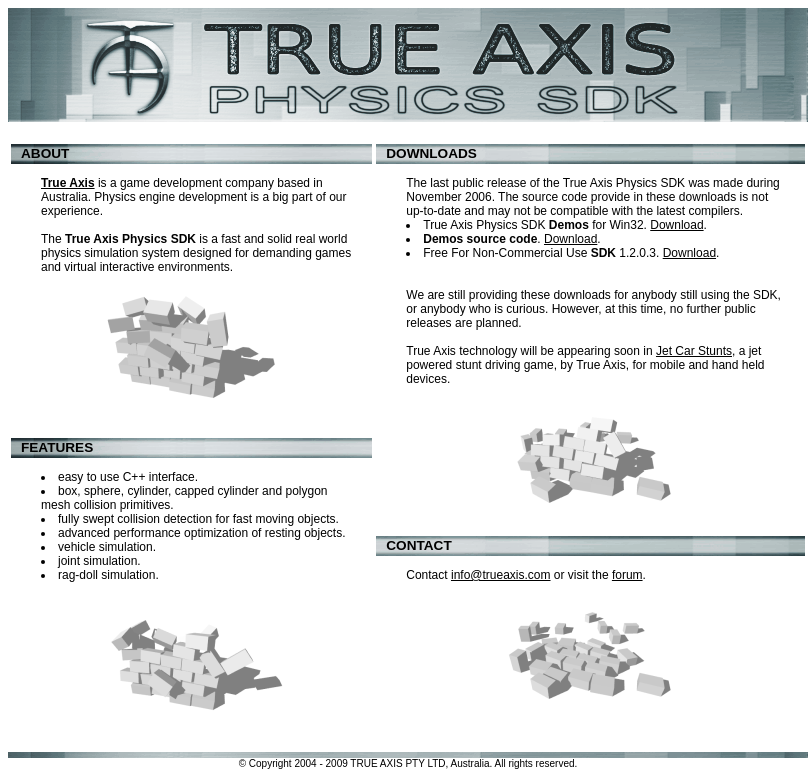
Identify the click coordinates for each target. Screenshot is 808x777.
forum (627, 575)
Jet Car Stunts (694, 351)
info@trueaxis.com (501, 575)
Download (676, 225)
